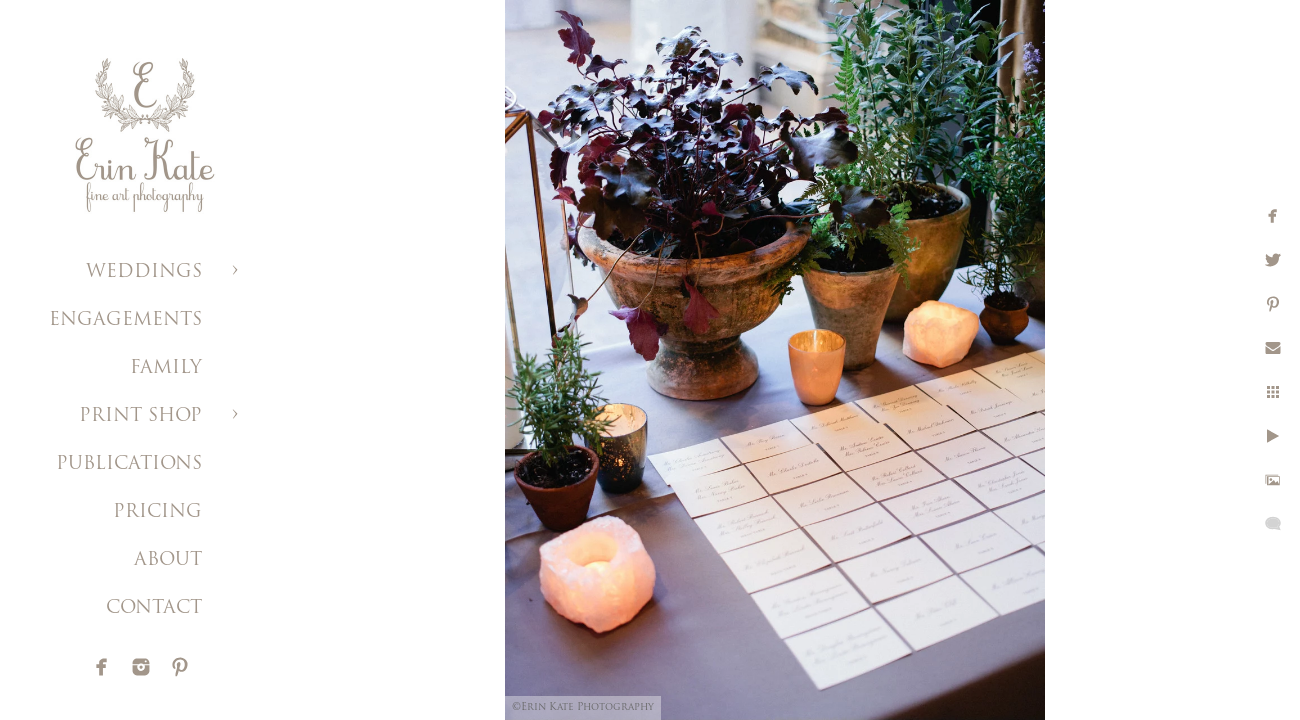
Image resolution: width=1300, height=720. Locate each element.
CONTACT (154, 608)
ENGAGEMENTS (125, 320)
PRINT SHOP (140, 416)
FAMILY (166, 368)
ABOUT (168, 560)
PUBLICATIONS (129, 464)
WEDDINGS (144, 272)
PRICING (157, 512)
